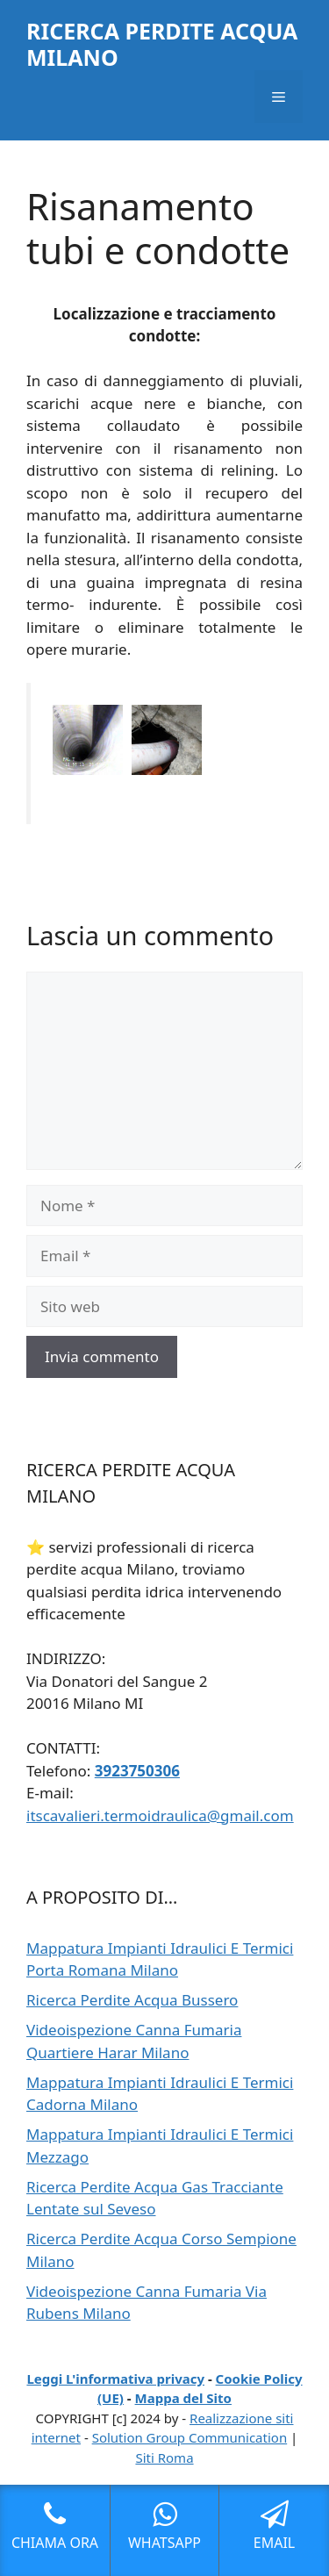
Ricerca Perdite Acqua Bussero (132, 2000)
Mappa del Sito (183, 2398)
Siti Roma (164, 2457)
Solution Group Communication (190, 2437)
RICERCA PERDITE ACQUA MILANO (161, 44)
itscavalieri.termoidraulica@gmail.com (160, 1815)
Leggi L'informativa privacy (115, 2378)
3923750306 (137, 1771)
